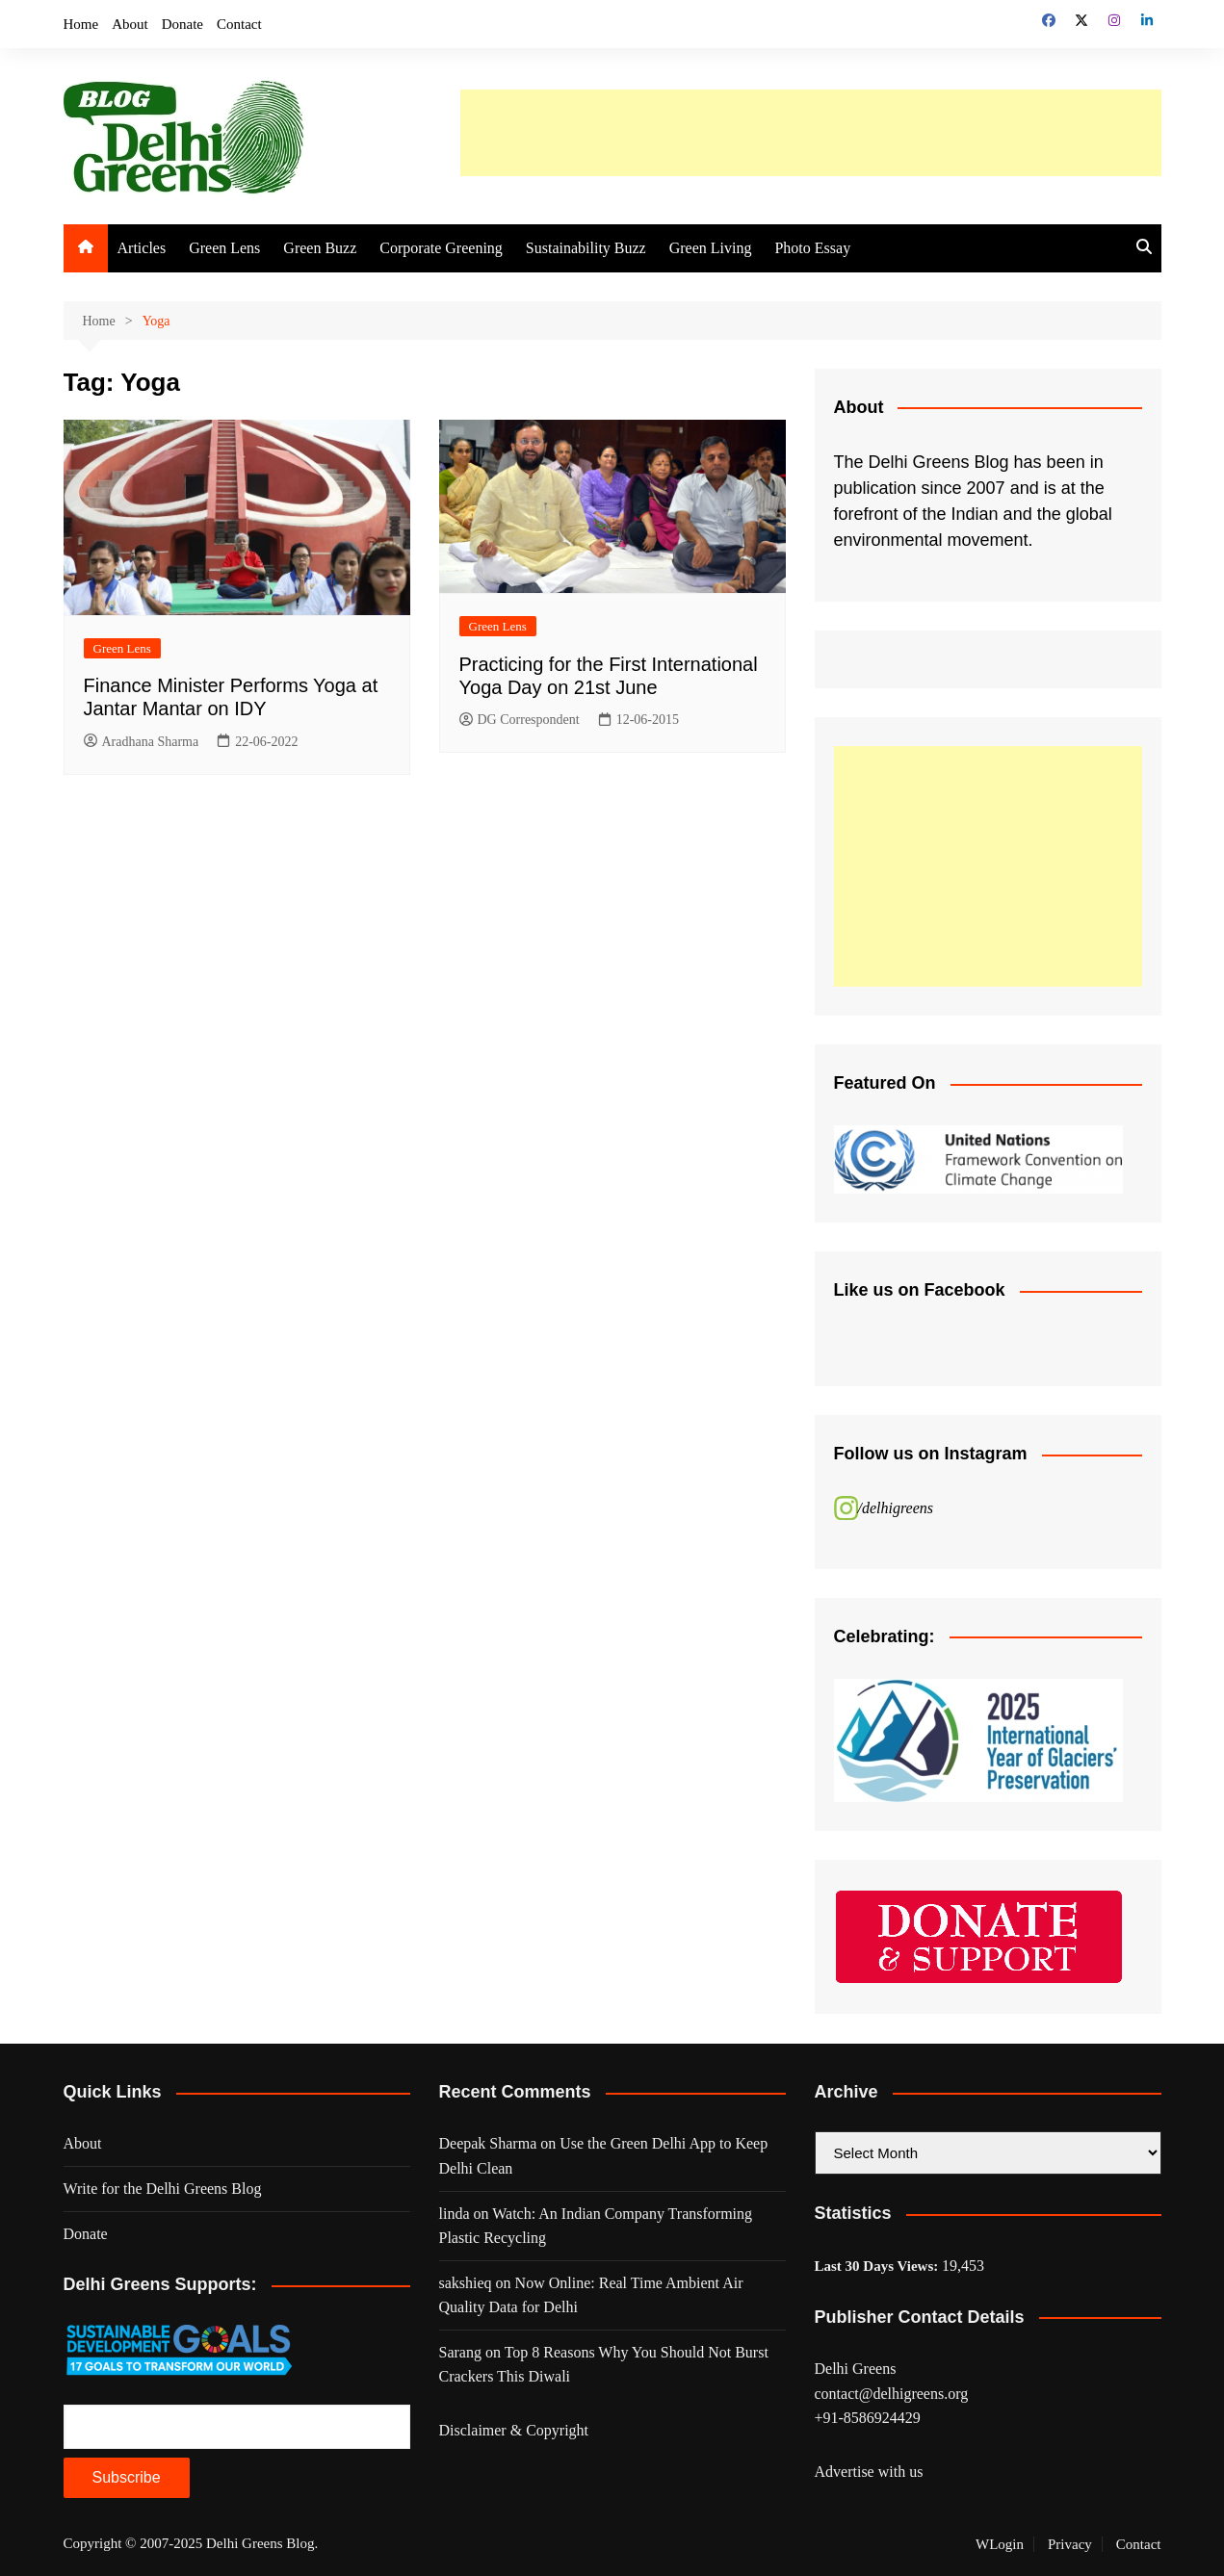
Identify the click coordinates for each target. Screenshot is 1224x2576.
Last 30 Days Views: (879, 2266)
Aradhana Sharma (141, 742)
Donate (182, 24)
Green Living (710, 248)
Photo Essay (812, 248)
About (130, 24)
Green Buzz (319, 248)
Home (81, 24)
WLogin (1000, 2544)
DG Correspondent (519, 720)
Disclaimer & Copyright (514, 2430)
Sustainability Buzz (586, 248)
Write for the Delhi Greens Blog (163, 2188)
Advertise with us (869, 2471)
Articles (142, 248)
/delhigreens (896, 1508)
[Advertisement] (810, 133)
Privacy (1070, 2544)
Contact (239, 24)
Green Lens (224, 248)
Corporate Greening (441, 248)
